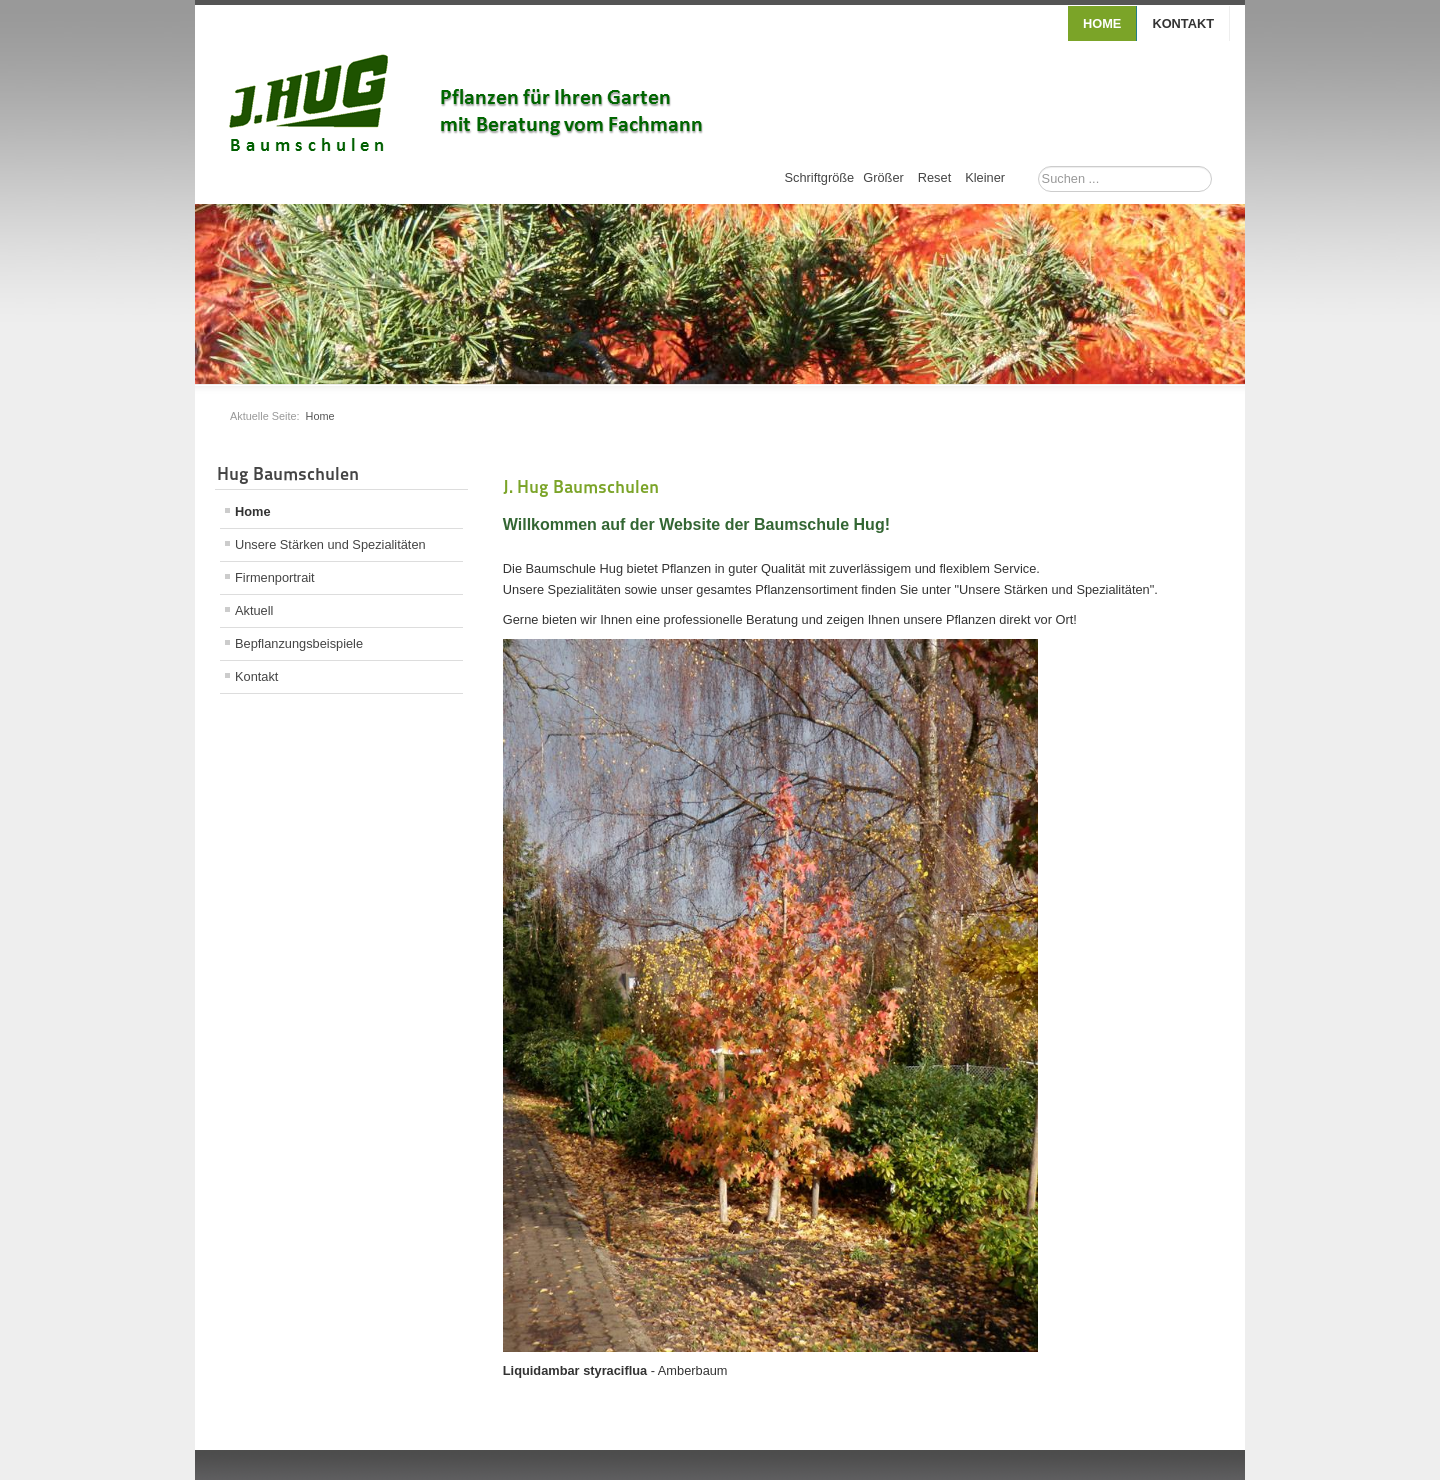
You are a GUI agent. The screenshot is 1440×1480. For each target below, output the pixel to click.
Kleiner (985, 177)
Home (1102, 23)
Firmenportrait (275, 577)
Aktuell (254, 610)
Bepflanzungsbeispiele (299, 643)
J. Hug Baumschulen (581, 486)
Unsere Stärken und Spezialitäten (330, 544)
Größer (883, 177)
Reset (934, 177)
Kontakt (1183, 23)
